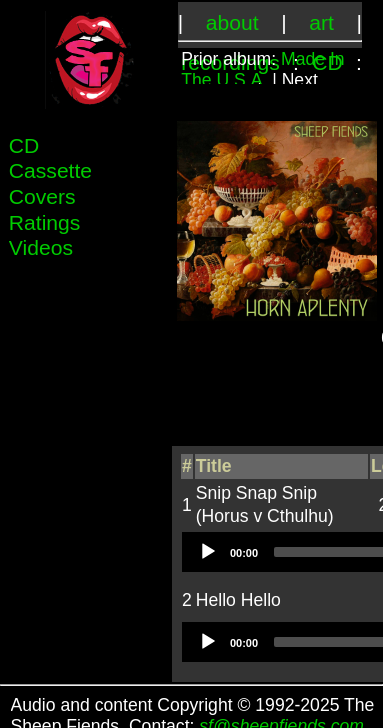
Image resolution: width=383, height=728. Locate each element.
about (232, 22)
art (321, 22)
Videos (41, 247)
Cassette (50, 170)
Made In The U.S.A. (262, 69)
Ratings (45, 222)
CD (24, 145)
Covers (42, 196)
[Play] (207, 551)
